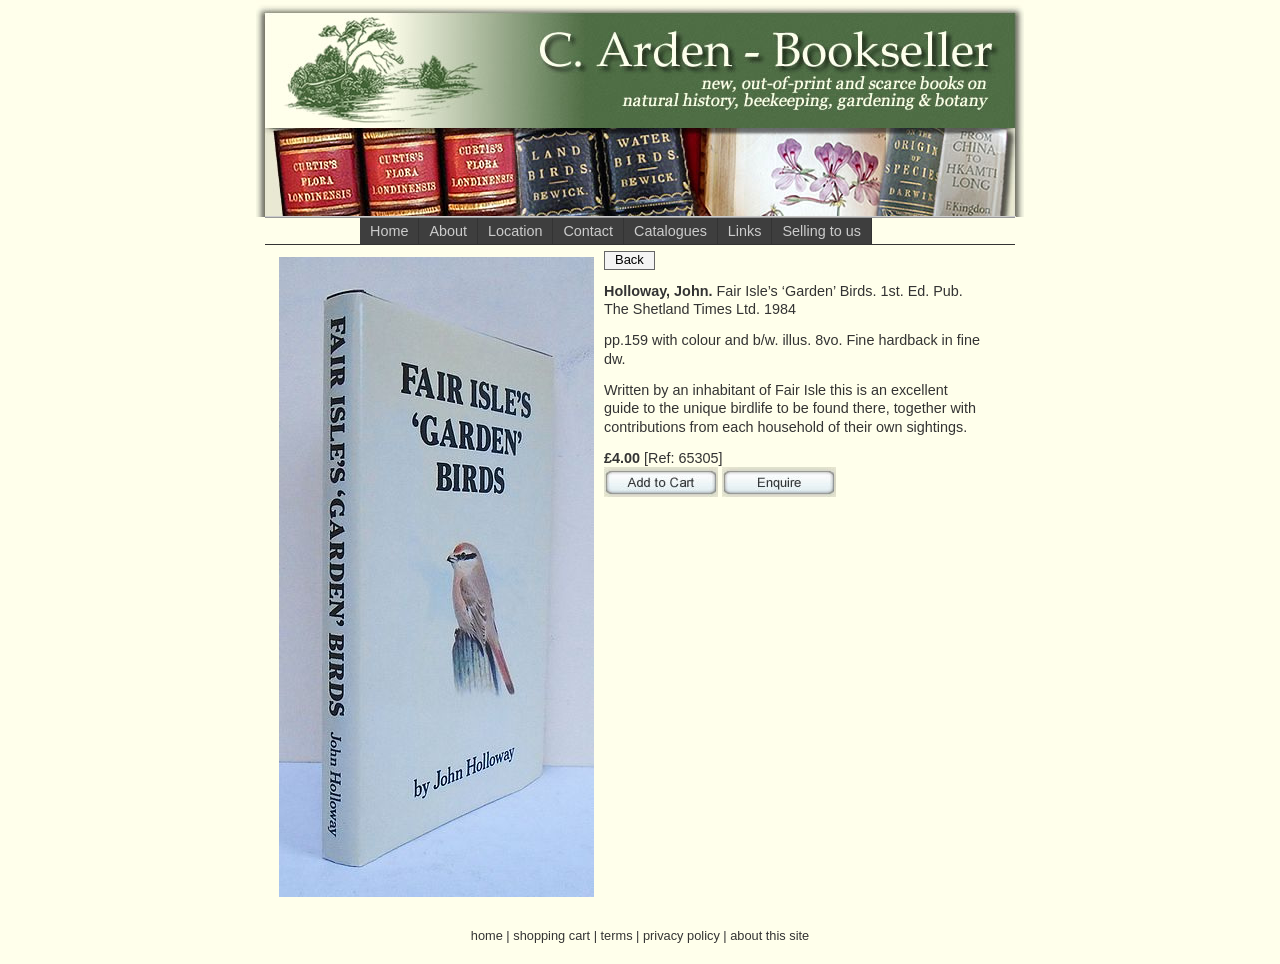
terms (617, 935)
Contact (588, 231)
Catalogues (670, 231)
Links (745, 231)
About (448, 231)
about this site (769, 935)
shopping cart (551, 935)
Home (389, 231)
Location (515, 231)
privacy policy (681, 935)
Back (629, 259)
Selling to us (821, 231)
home (487, 935)
